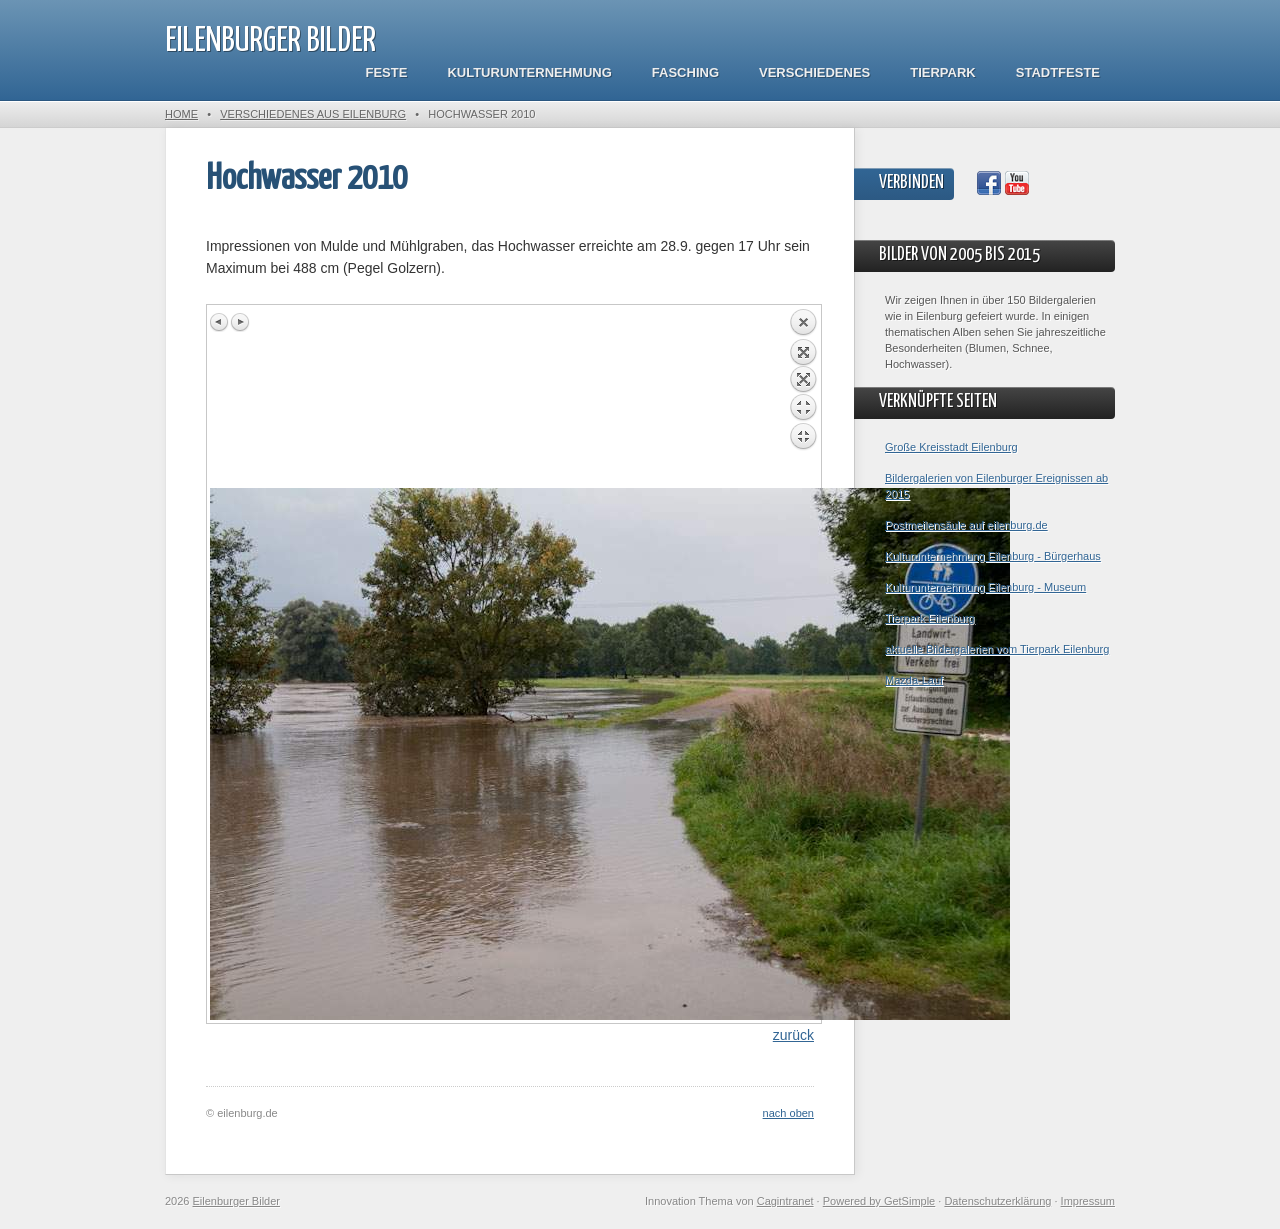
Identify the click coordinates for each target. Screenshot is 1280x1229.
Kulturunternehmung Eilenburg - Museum (985, 587)
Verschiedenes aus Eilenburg (313, 114)
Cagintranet (785, 1201)
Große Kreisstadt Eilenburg (951, 447)
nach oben (788, 1113)
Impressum (1088, 1201)
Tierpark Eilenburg (929, 618)
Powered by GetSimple (879, 1201)
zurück (793, 1035)
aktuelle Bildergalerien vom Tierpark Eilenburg (997, 649)
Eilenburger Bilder (270, 41)
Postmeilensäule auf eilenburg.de (966, 525)
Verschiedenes (814, 72)
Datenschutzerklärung (997, 1201)
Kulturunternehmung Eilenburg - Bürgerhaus (993, 556)
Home (181, 114)
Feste (387, 72)
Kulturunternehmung (529, 72)
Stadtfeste (1058, 72)
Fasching (685, 72)
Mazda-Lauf (914, 680)
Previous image (220, 322)
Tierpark (942, 72)
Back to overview (803, 398)
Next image (240, 322)
